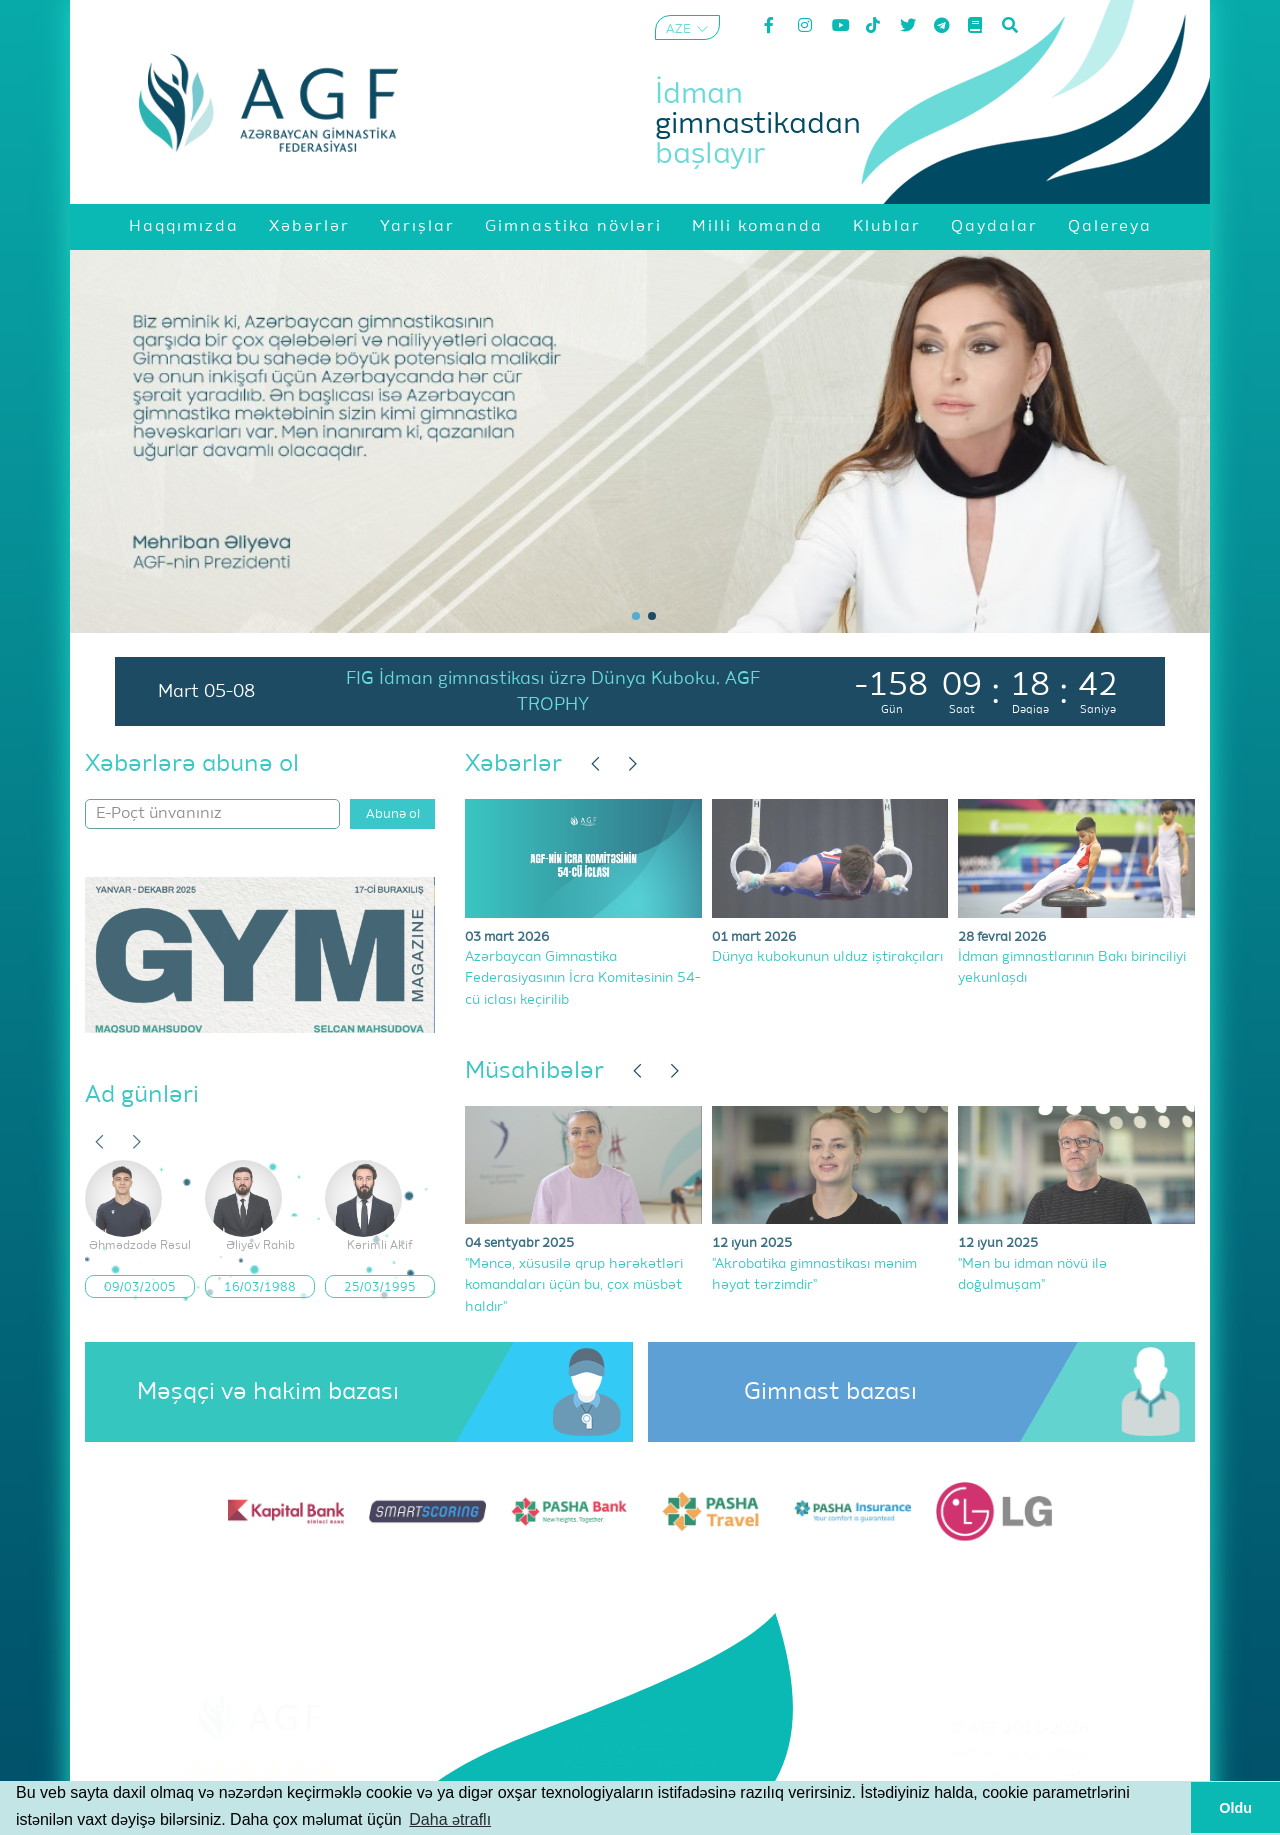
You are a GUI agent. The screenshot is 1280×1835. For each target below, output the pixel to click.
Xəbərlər (513, 764)
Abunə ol (393, 814)
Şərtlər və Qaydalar (1020, 1754)
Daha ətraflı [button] (450, 1819)
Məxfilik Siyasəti (1020, 1779)
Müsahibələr (534, 1071)
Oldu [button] (1235, 1808)
